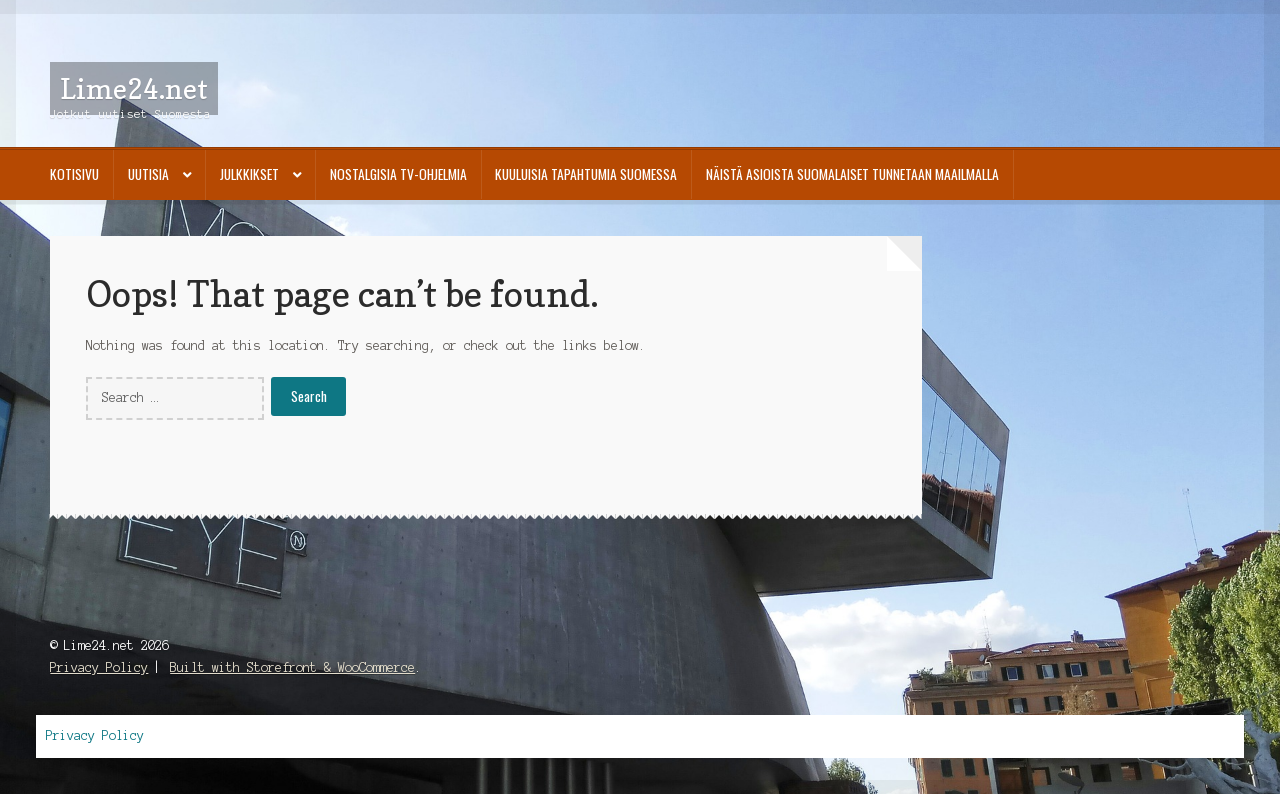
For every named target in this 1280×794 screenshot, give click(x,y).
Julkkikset (249, 174)
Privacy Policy (99, 667)
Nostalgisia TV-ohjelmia (398, 174)
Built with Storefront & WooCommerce (292, 667)
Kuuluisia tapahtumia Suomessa (586, 174)
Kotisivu (74, 174)
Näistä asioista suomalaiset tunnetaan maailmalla (852, 174)
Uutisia (148, 174)
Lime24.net (134, 88)
